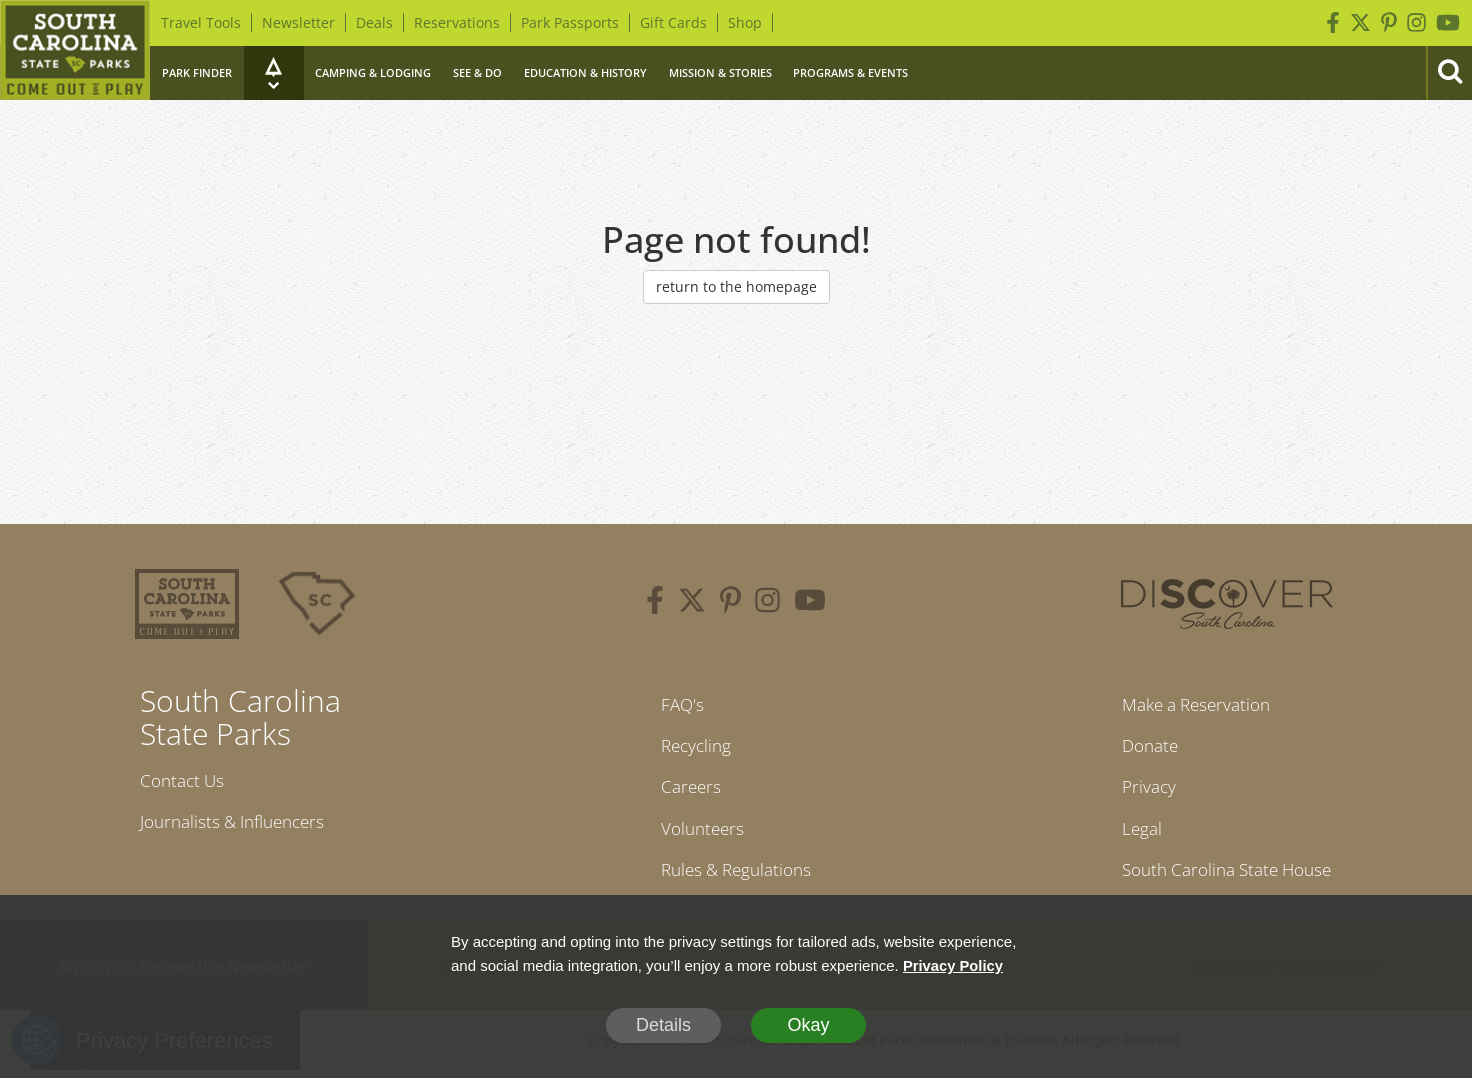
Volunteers (699, 833)
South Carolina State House (1226, 876)
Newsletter (298, 22)
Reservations (457, 22)
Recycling (692, 747)
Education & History (585, 72)
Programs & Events (850, 72)
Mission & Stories (720, 72)
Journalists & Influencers (239, 823)
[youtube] (810, 603)
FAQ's (677, 705)
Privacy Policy (954, 965)
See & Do (477, 72)
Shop (745, 22)
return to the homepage (736, 286)
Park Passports (570, 22)
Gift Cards (673, 22)
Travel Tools (201, 22)
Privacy (1141, 790)
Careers (686, 790)
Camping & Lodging (373, 72)
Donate (1143, 747)
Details (663, 1025)
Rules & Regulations (736, 876)
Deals (374, 22)
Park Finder (197, 72)
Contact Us (185, 781)
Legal (1134, 833)
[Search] (1449, 73)
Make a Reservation (1193, 705)
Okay (808, 1025)
